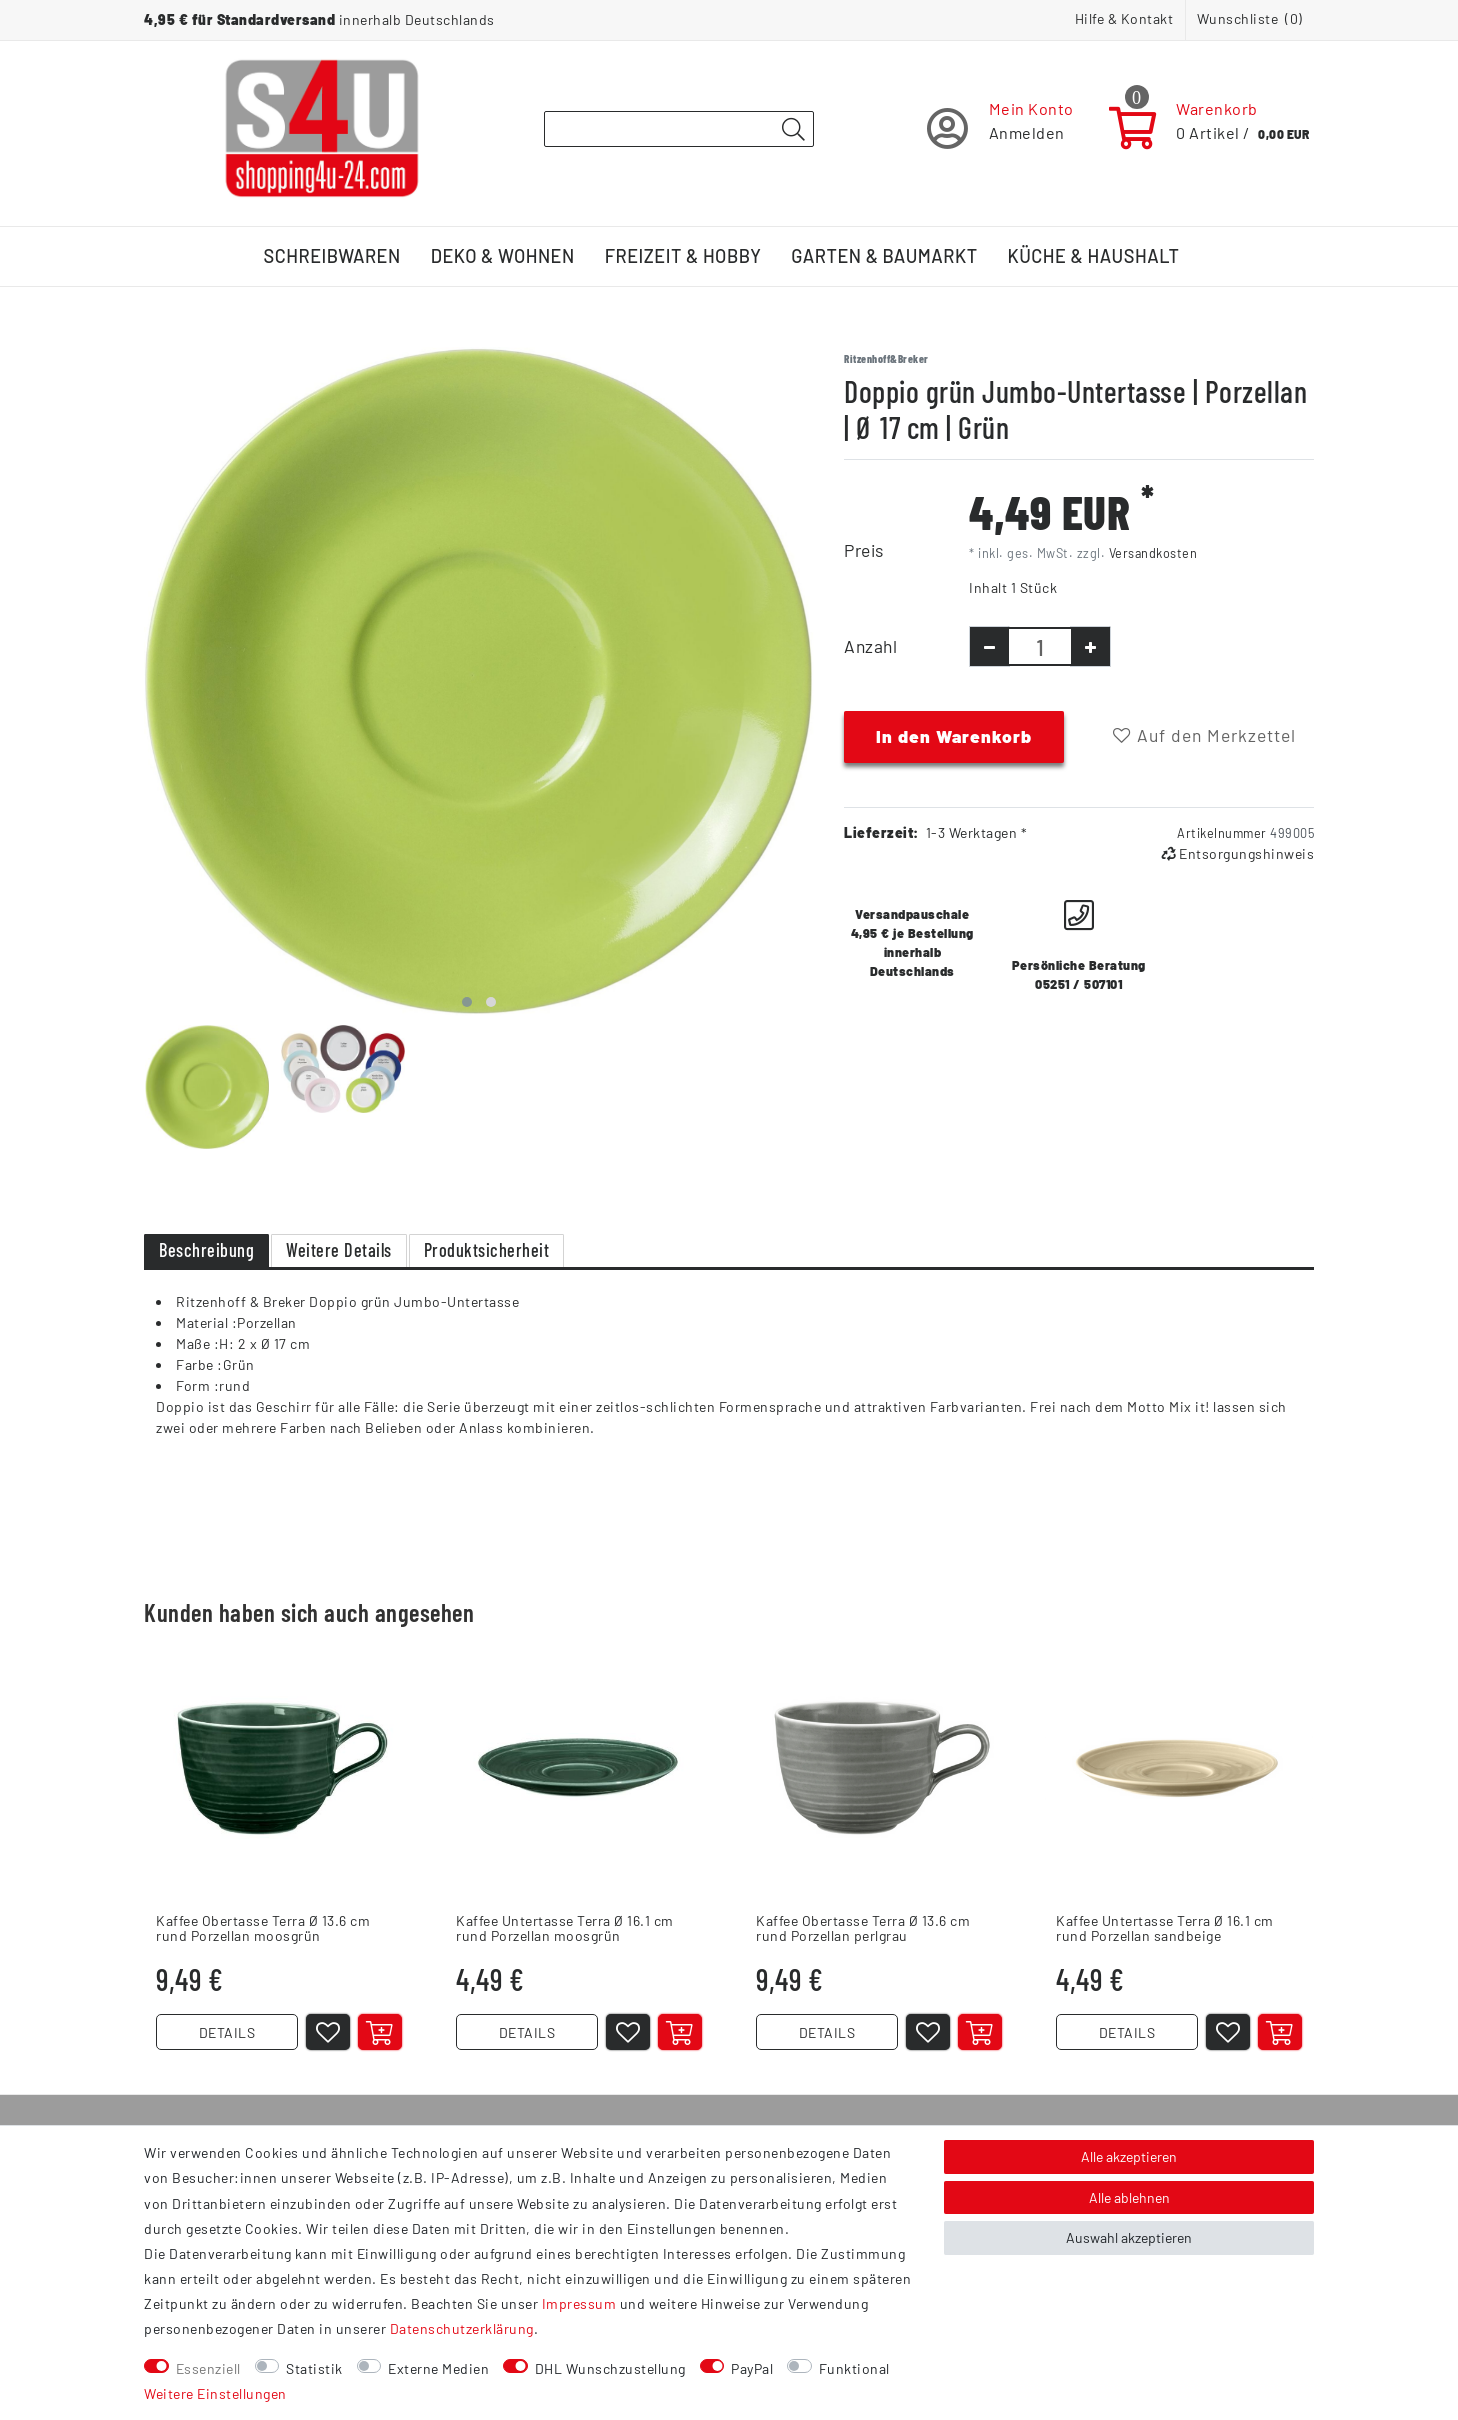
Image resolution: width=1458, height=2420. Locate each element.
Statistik (314, 2368)
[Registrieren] (1000, 128)
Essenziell (208, 2368)
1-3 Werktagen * (977, 832)
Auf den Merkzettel (1204, 735)
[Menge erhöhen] (1090, 646)
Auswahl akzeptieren (1129, 2237)
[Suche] (793, 130)
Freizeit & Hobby (683, 256)
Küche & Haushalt (1094, 256)
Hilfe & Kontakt (1124, 18)
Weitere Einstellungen (215, 2393)
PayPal (752, 2368)
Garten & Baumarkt (884, 256)
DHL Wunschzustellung (610, 2368)
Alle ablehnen (1129, 2197)
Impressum (579, 2303)
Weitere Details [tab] (339, 1250)
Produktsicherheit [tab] (487, 1250)
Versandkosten (1153, 553)
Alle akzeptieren (1129, 2156)
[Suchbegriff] (679, 129)
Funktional (854, 2368)
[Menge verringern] (989, 646)
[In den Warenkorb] (380, 2032)
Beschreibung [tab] (206, 1250)
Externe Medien (438, 2368)
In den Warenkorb (954, 736)
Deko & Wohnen (503, 256)
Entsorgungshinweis (1237, 853)
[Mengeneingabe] (1040, 646)
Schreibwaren (332, 256)
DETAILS (227, 2032)
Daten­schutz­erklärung (462, 2328)
